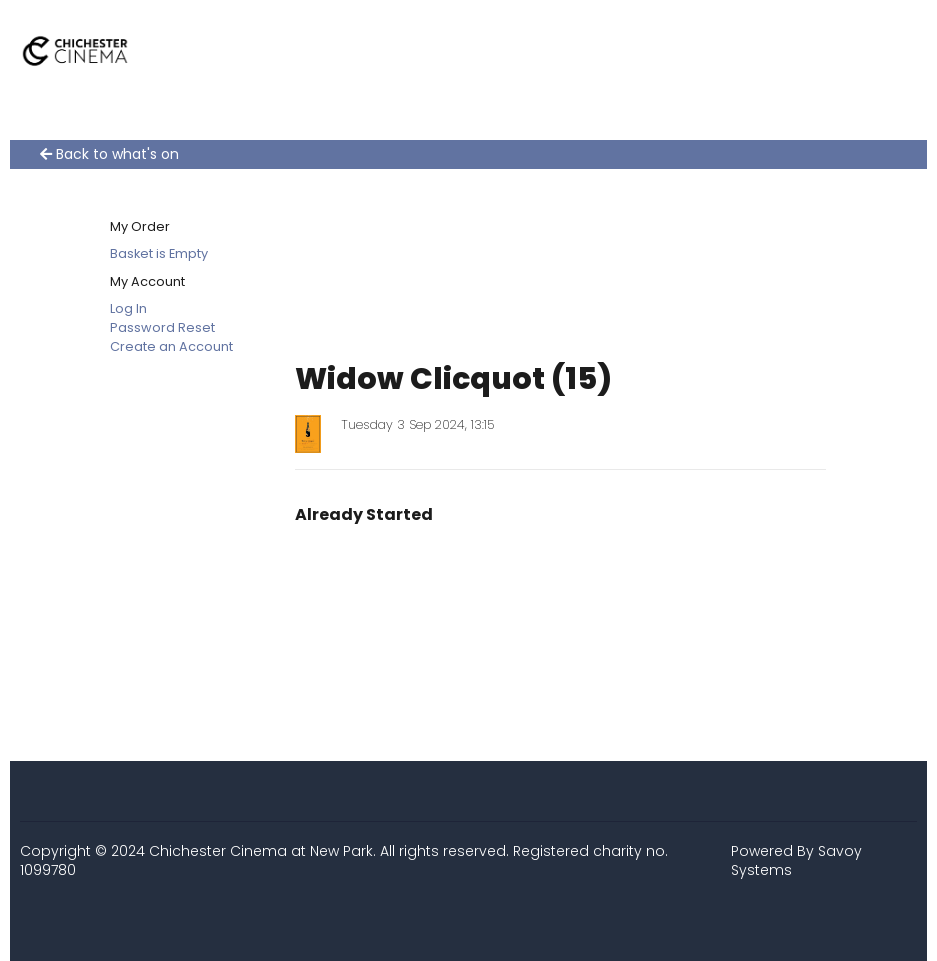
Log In (128, 308)
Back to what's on (109, 154)
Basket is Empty (159, 253)
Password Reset (162, 327)
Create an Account (171, 346)
